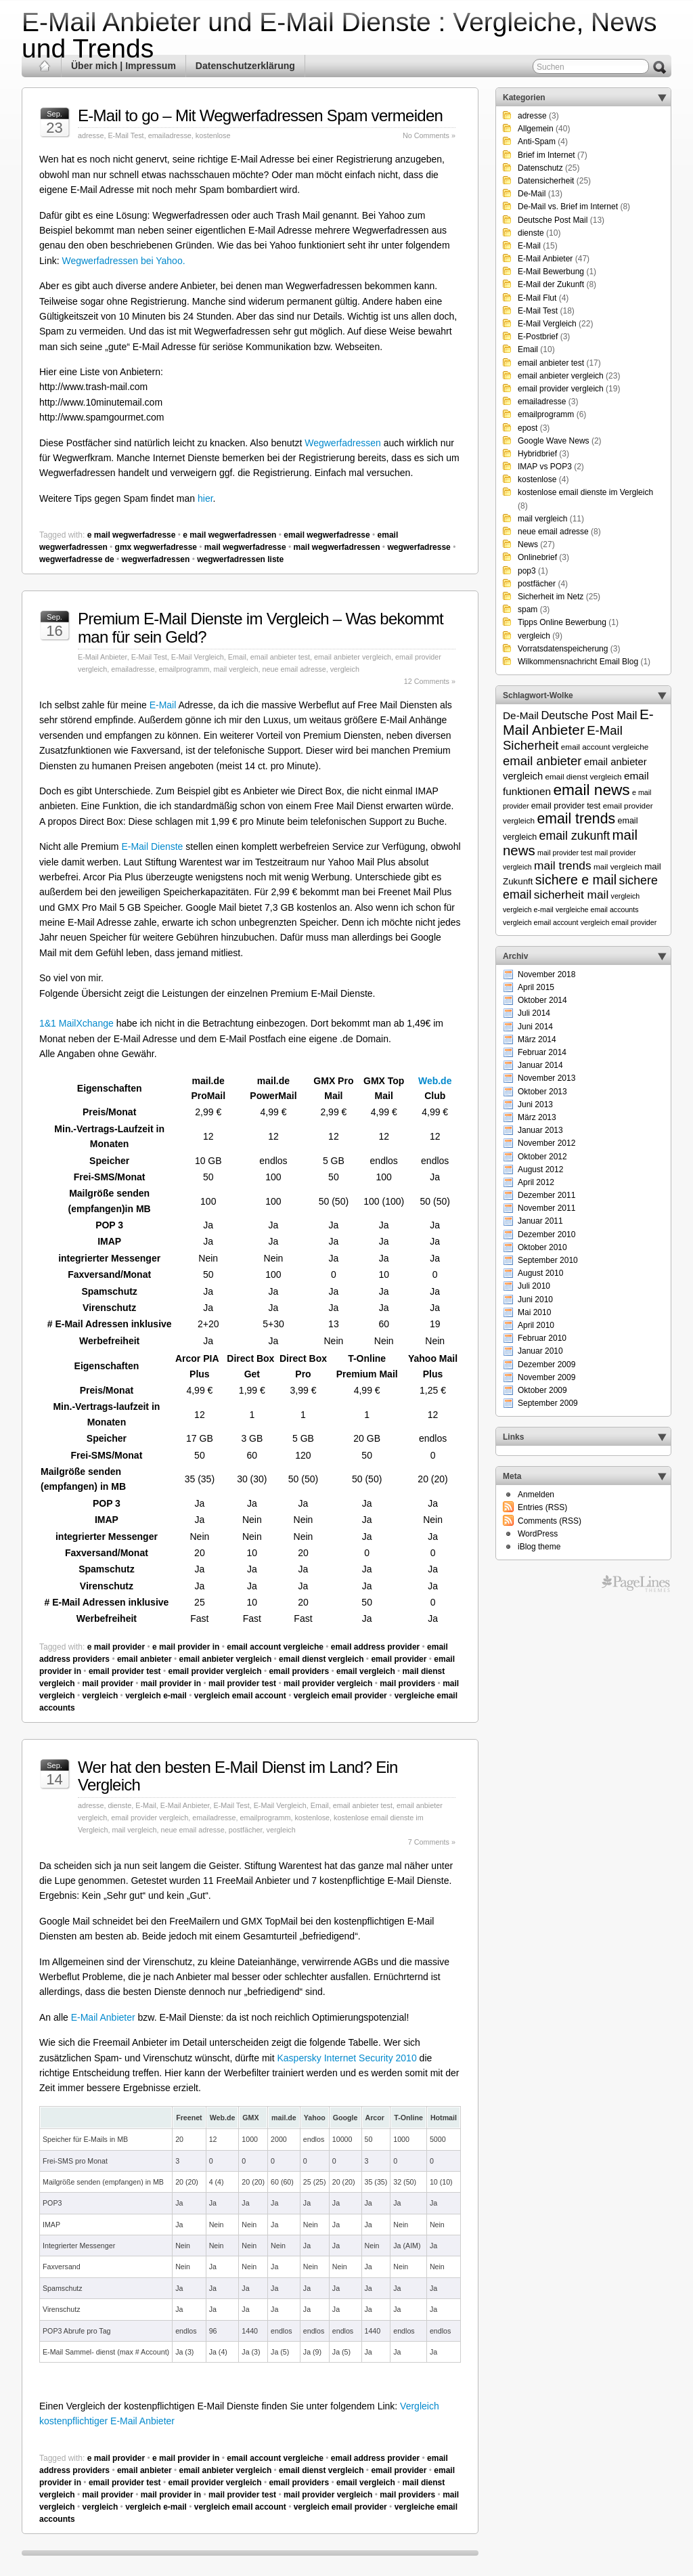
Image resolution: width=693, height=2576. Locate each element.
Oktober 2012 (542, 1156)
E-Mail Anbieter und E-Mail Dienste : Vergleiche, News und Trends (339, 35)
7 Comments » (431, 1842)
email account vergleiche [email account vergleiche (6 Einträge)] (605, 746)
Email (237, 657)
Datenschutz (540, 168)
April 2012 (536, 1182)
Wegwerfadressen (343, 442)
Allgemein (536, 128)
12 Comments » (429, 681)
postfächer (246, 1830)
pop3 (527, 571)
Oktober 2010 (542, 1247)
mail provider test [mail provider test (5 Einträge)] (564, 853)
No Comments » (429, 135)
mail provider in (171, 1683)
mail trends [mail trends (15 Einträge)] (562, 865)
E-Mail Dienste (152, 846)
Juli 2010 (534, 1286)
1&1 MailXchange (76, 1023)
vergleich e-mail (156, 1695)
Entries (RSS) (542, 1507)
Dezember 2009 (546, 1364)
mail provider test (242, 1683)
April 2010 (536, 1325)
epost (527, 428)
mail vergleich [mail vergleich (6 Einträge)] (618, 866)
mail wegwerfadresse (245, 547)
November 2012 (546, 1143)
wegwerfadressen (156, 559)
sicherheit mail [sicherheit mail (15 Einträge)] (571, 894)
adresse (91, 135)
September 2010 (548, 1260)
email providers (299, 1671)
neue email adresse (294, 669)
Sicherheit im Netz (550, 596)
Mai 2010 (534, 1312)
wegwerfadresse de (76, 559)
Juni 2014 (535, 1026)
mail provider (108, 1683)
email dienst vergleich (321, 1659)
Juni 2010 (535, 1299)
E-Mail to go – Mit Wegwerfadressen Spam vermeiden (260, 115)
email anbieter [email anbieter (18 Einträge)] (542, 761)
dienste (119, 1805)
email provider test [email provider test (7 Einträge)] (566, 806)
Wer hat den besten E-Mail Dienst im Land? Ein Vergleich (238, 1776)
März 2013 (537, 1117)
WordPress (538, 1534)
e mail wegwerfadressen (229, 535)
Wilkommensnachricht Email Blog (578, 661)
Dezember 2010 (546, 1234)
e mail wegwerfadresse (131, 535)
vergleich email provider (340, 1695)
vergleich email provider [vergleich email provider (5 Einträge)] (619, 922)
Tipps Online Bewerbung (562, 622)
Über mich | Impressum (123, 65)
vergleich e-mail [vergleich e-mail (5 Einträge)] (528, 909)
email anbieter (144, 1659)
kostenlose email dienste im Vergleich (585, 492)
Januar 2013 (540, 1130)
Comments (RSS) (549, 1521)
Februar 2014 (542, 1052)
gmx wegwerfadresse (156, 547)
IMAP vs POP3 (545, 466)
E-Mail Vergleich (197, 657)
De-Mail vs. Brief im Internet (568, 206)
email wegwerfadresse (327, 535)
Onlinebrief (537, 557)
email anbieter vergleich (352, 657)
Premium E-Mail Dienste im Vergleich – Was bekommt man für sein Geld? (260, 627)
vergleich (344, 669)
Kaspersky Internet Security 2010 (346, 2058)
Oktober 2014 (542, 1000)
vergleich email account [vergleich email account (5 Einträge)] (540, 922)
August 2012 (540, 1169)
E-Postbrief (538, 336)
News (528, 544)
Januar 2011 (540, 1221)
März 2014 (537, 1039)
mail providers (407, 1683)
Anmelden (536, 1494)
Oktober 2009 (542, 1390)
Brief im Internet (546, 155)
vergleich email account (240, 1695)
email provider (398, 1659)
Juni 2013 (535, 1104)
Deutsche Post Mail (552, 220)
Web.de (435, 1080)
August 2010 (540, 1273)
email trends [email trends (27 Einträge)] (576, 819)
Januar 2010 (540, 1351)
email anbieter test (280, 657)
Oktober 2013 (542, 1091)
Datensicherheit (546, 181)
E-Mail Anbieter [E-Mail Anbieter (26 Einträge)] (578, 721)
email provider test (125, 1671)
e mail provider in (185, 1647)
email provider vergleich (214, 1671)
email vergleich (365, 1671)
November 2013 (546, 1078)
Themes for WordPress (635, 1584)
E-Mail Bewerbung (551, 271)
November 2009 (546, 1377)
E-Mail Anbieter (102, 657)
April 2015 (536, 987)
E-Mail (163, 705)
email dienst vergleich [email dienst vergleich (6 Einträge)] (583, 776)
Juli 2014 (534, 1013)
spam (527, 609)
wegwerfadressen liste (240, 559)
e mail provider (116, 1647)
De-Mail (531, 193)
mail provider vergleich (328, 1683)
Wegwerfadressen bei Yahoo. (123, 260)
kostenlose (213, 135)
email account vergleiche (275, 1647)
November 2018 (546, 974)
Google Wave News (553, 441)
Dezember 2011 (546, 1195)
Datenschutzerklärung (245, 65)
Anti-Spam (537, 141)
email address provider (375, 1647)
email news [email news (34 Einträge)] (591, 789)
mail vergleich (235, 669)
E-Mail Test (125, 135)
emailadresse (170, 135)
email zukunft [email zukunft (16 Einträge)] (574, 835)
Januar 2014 (540, 1065)
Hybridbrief (537, 453)
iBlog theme (539, 1546)
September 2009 (548, 1403)
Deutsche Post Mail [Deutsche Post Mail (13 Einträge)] (589, 715)
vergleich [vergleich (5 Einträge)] (625, 896)
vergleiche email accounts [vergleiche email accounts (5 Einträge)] (597, 909)
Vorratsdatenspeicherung (563, 648)
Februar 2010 (542, 1338)
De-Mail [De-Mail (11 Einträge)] (521, 715)
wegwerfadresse (418, 547)
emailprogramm (183, 669)
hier (205, 498)
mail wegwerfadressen (336, 547)
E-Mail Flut (537, 298)
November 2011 (546, 1208)
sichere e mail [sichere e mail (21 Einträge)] (576, 879)
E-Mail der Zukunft (551, 284)
